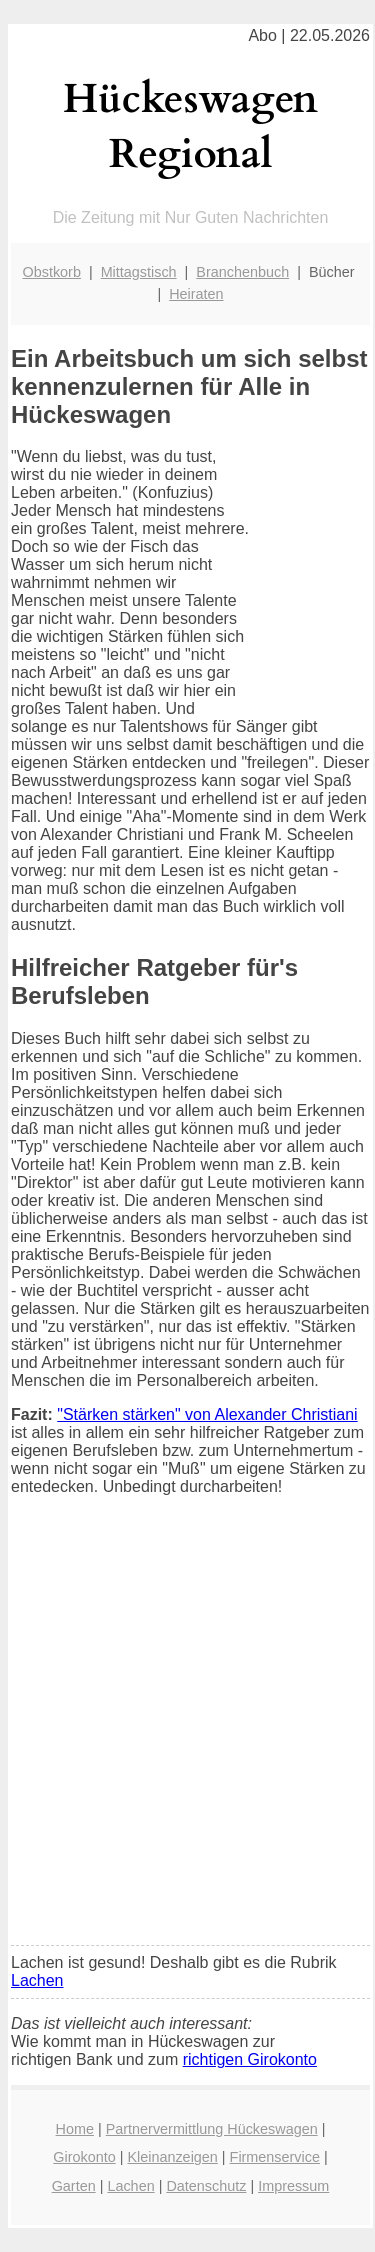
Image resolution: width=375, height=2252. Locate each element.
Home (75, 2129)
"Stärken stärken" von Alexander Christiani (207, 1414)
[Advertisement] (187, 1733)
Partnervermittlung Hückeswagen (212, 2129)
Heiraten (196, 294)
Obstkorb (52, 272)
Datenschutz (206, 2186)
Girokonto (84, 2157)
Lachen (37, 1980)
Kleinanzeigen (172, 2157)
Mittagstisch (139, 272)
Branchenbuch (242, 272)
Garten (74, 2186)
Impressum (293, 2186)
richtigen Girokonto (250, 2059)
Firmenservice (275, 2157)
